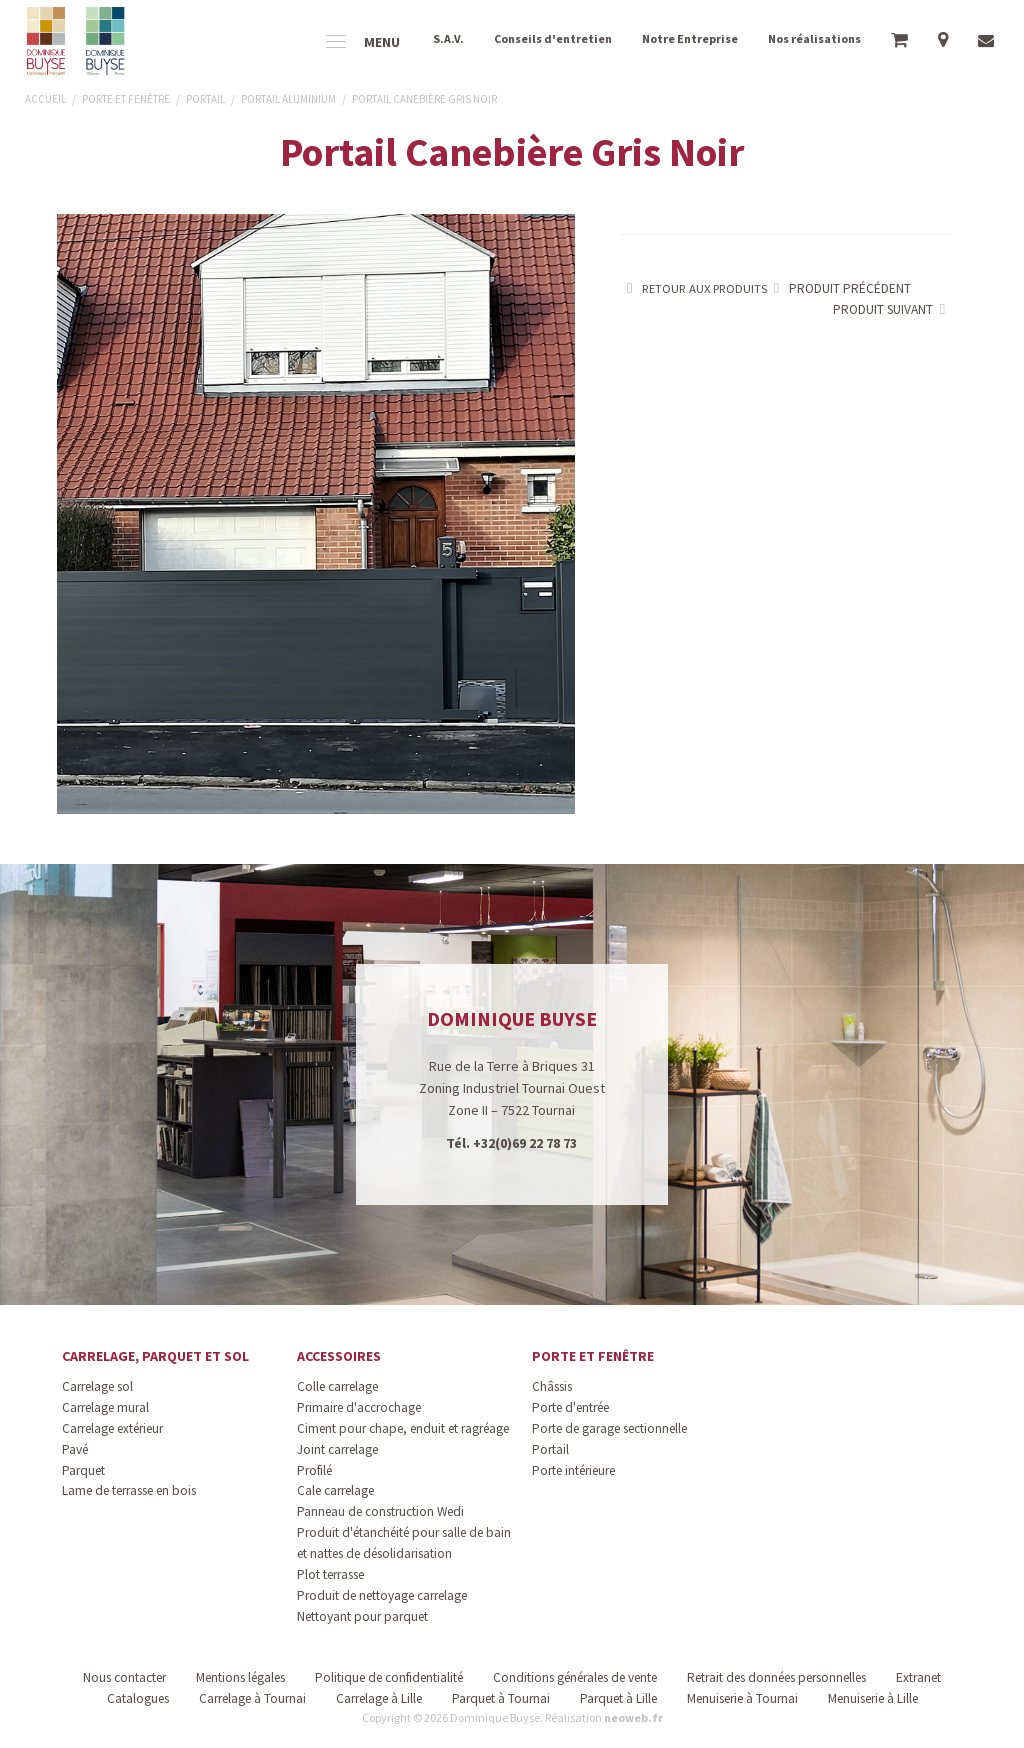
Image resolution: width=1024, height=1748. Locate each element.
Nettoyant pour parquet (362, 1616)
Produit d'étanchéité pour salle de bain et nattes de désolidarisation (404, 1543)
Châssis (552, 1386)
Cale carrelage (335, 1490)
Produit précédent (839, 288)
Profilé (314, 1470)
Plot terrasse (330, 1574)
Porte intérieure (573, 1470)
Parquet (83, 1470)
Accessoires (339, 1356)
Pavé (75, 1449)
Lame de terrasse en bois (129, 1490)
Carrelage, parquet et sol (155, 1356)
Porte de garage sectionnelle (609, 1428)
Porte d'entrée (570, 1407)
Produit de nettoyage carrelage (382, 1595)
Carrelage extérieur (112, 1428)
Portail (550, 1449)
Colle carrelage (337, 1386)
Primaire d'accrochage (359, 1407)
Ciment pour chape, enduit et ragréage (403, 1428)
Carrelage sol (97, 1386)
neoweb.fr (633, 1717)
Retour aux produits (693, 288)
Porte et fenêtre (593, 1356)
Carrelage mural (105, 1407)
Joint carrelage (337, 1449)
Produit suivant (892, 309)
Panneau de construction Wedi (380, 1511)
